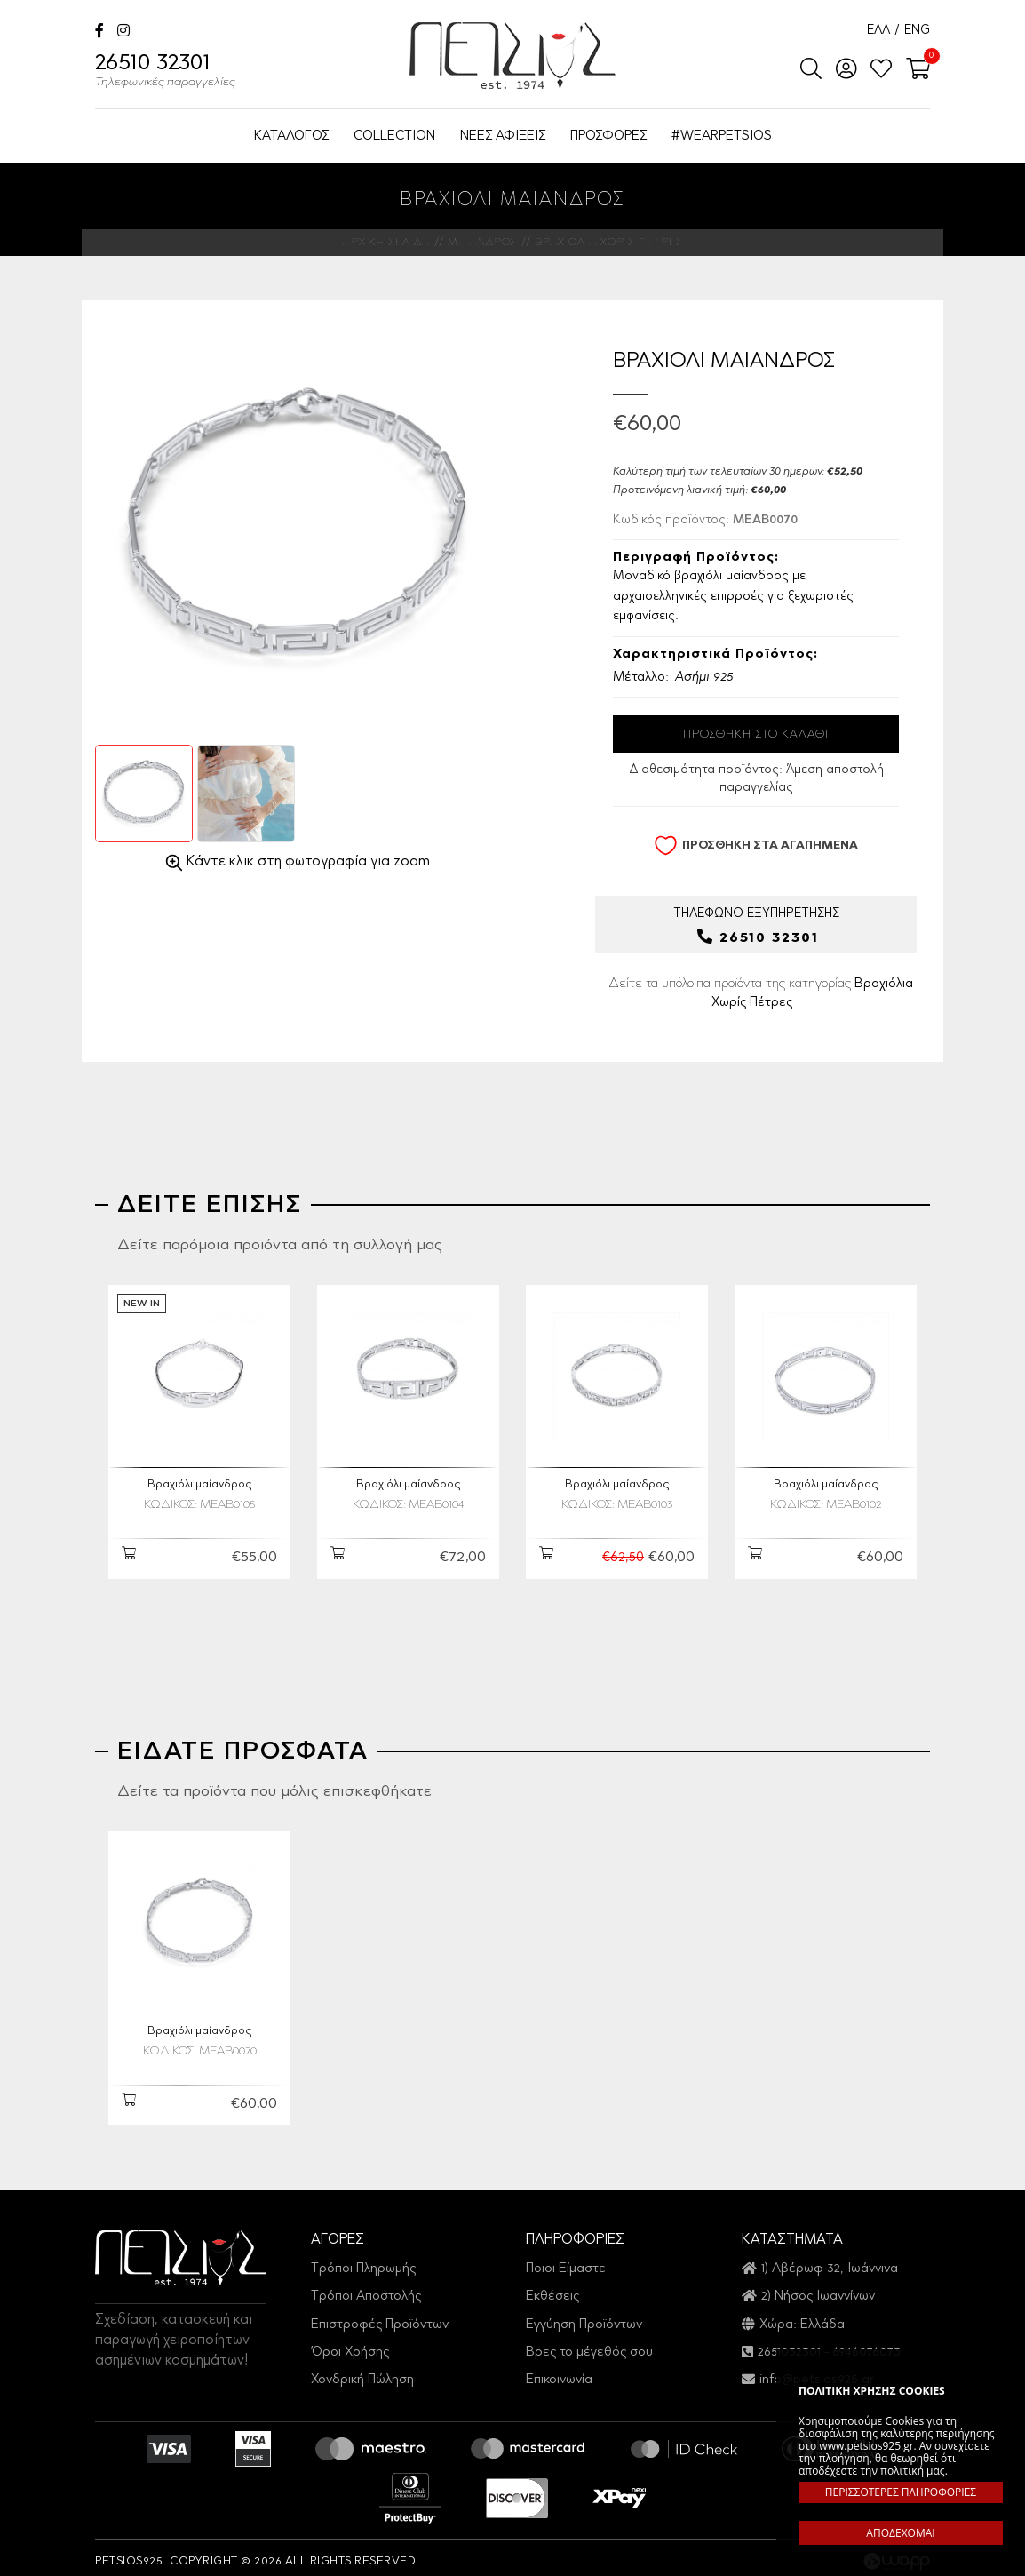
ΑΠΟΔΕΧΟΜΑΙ (900, 2532)
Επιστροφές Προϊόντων (380, 2316)
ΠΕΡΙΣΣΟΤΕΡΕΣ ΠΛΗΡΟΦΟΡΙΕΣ (900, 2492)
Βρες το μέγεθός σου (589, 2344)
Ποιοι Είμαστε (566, 2261)
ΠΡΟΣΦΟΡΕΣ (608, 136)
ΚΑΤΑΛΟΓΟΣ (291, 136)
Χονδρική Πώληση (362, 2372)
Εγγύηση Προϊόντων (584, 2316)
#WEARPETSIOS (721, 136)
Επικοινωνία (559, 2372)
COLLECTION (394, 136)
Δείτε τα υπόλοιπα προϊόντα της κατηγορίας (760, 995)
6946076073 (866, 2344)
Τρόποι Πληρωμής (363, 2261)
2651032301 (789, 2344)
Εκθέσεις (552, 2288)
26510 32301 (165, 72)
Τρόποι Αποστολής (366, 2288)
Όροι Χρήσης (350, 2344)
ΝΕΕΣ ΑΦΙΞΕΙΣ (502, 136)
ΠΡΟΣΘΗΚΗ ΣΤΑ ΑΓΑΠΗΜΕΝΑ (756, 845)
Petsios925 (512, 55)
